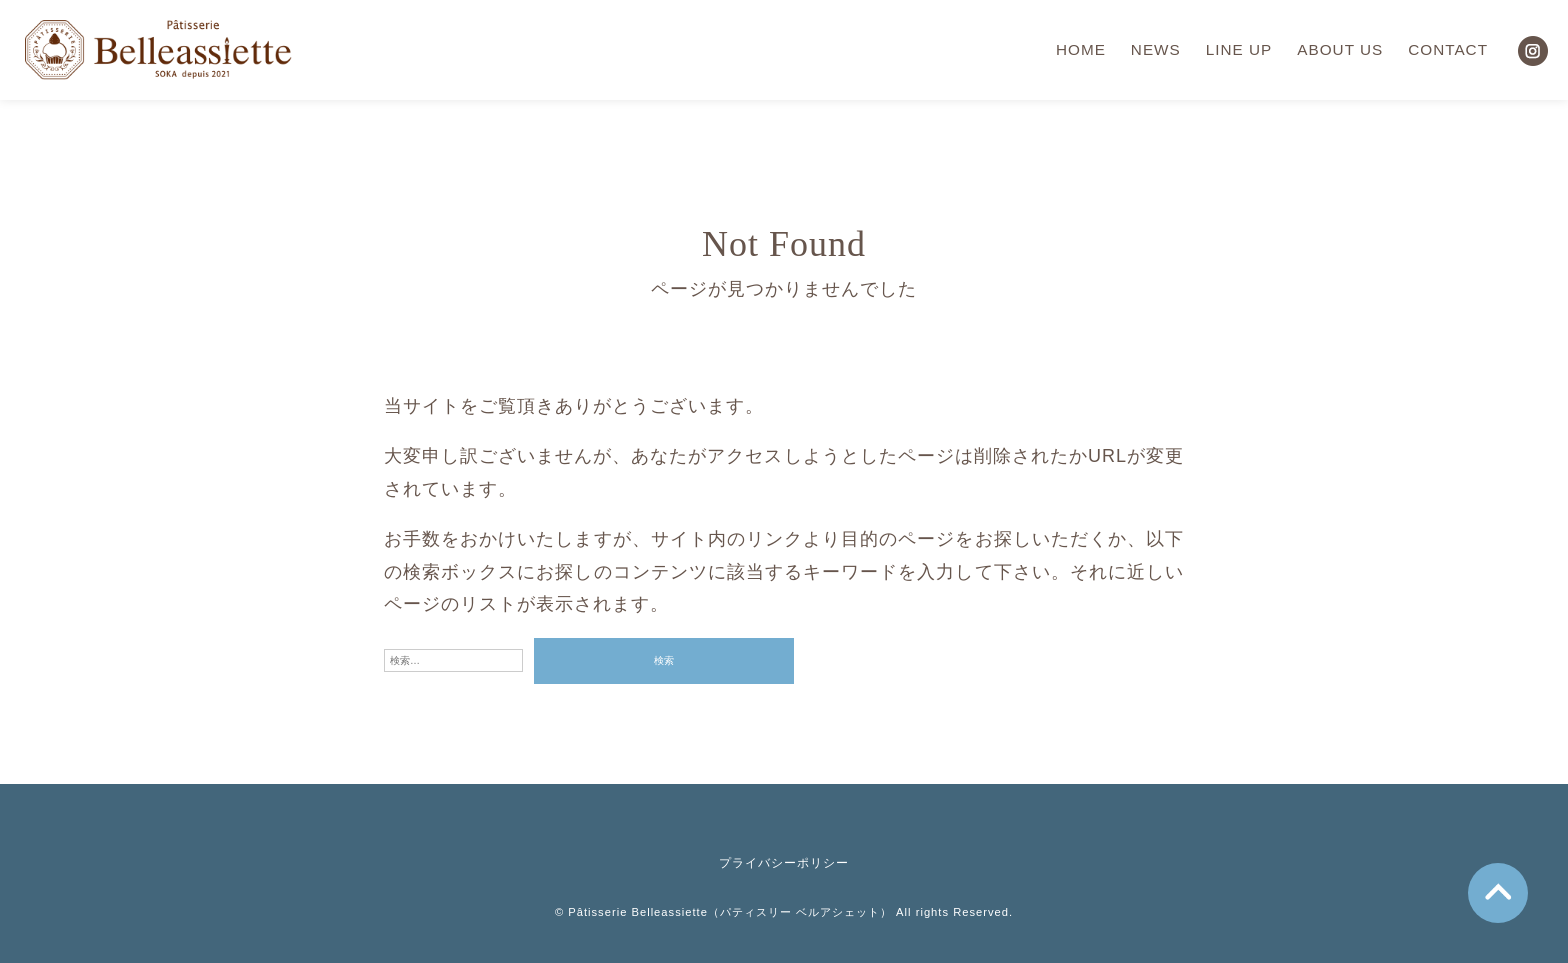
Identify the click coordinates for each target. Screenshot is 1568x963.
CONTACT (1448, 49)
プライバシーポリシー (784, 863)
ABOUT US (1340, 49)
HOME (1081, 49)
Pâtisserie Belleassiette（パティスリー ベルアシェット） (730, 912)
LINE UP (1239, 49)
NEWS (1156, 49)
